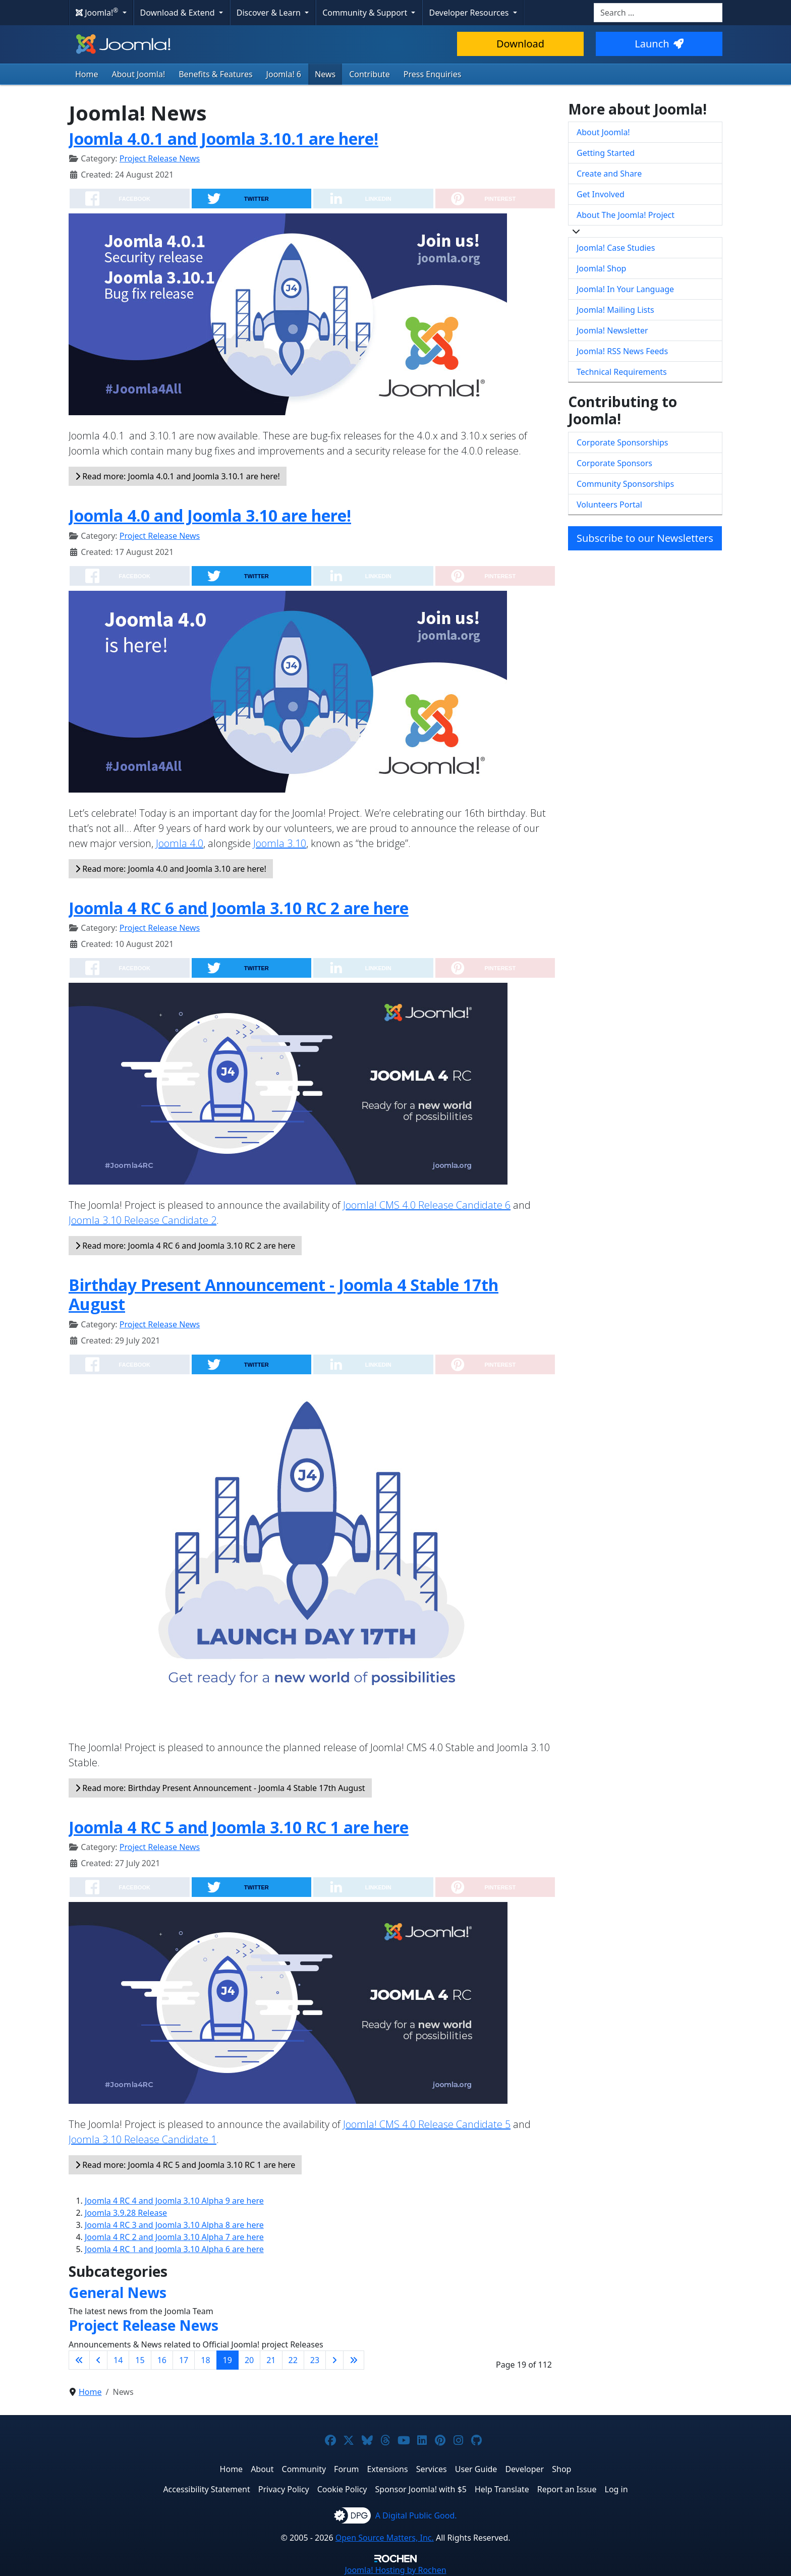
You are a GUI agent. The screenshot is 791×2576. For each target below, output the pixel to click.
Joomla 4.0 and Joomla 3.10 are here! (210, 515)
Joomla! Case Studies (616, 247)
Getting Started (606, 152)
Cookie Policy (342, 2489)
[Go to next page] (334, 2360)
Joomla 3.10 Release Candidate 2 (142, 1220)
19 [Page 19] (227, 2360)
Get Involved (601, 194)
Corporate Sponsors (614, 463)
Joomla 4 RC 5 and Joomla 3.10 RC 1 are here (239, 1827)
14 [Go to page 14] (118, 2360)
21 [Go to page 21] (270, 2360)
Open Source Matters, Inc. (384, 2537)
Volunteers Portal (609, 504)
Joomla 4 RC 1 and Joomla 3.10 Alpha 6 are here (174, 2249)
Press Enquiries (433, 74)
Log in (616, 2489)
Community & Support (365, 12)
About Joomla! (138, 74)
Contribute (369, 74)
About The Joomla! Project (625, 214)
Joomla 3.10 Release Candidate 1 (142, 2139)
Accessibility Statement (206, 2489)
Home (86, 74)
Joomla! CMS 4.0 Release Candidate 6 (427, 1205)
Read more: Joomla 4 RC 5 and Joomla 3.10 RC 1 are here (185, 2164)
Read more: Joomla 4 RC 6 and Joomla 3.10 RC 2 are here (185, 1245)
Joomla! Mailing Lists (615, 309)
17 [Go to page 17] (183, 2360)
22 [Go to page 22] (293, 2360)
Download (520, 43)
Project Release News (160, 158)
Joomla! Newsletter (612, 330)
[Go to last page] (353, 2360)
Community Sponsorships (625, 483)
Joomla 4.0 (179, 843)
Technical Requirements (622, 371)
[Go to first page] (79, 2360)
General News (117, 2292)
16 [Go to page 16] (161, 2360)
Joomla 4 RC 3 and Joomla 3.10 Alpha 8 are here (174, 2224)
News (325, 74)
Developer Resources (470, 12)
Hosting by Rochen (395, 2569)
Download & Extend (178, 12)
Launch (659, 43)
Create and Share (609, 173)
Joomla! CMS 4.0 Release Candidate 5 (427, 2124)
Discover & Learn (270, 12)
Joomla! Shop (601, 268)
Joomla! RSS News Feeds (622, 351)
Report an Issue (567, 2489)
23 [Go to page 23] (314, 2360)
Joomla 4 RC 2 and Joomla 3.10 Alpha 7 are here (174, 2237)
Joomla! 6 (283, 74)
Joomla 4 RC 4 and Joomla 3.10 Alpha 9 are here (174, 2200)
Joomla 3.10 (279, 843)
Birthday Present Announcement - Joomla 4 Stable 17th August (283, 1294)
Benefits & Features (215, 74)
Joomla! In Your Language (625, 289)
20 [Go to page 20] (249, 2360)
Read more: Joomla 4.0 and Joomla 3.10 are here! (170, 868)
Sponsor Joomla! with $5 (421, 2489)
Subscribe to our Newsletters (645, 538)
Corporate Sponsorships (622, 442)
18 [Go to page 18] (205, 2360)
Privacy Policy (283, 2489)
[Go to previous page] (98, 2360)
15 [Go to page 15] (139, 2360)
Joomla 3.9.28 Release (126, 2212)
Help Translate (502, 2489)
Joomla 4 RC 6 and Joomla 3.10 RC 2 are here (239, 908)
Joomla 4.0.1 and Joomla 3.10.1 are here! (223, 138)
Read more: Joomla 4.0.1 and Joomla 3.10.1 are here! (177, 476)
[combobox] (658, 12)
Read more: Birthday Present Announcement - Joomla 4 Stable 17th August (220, 1788)
